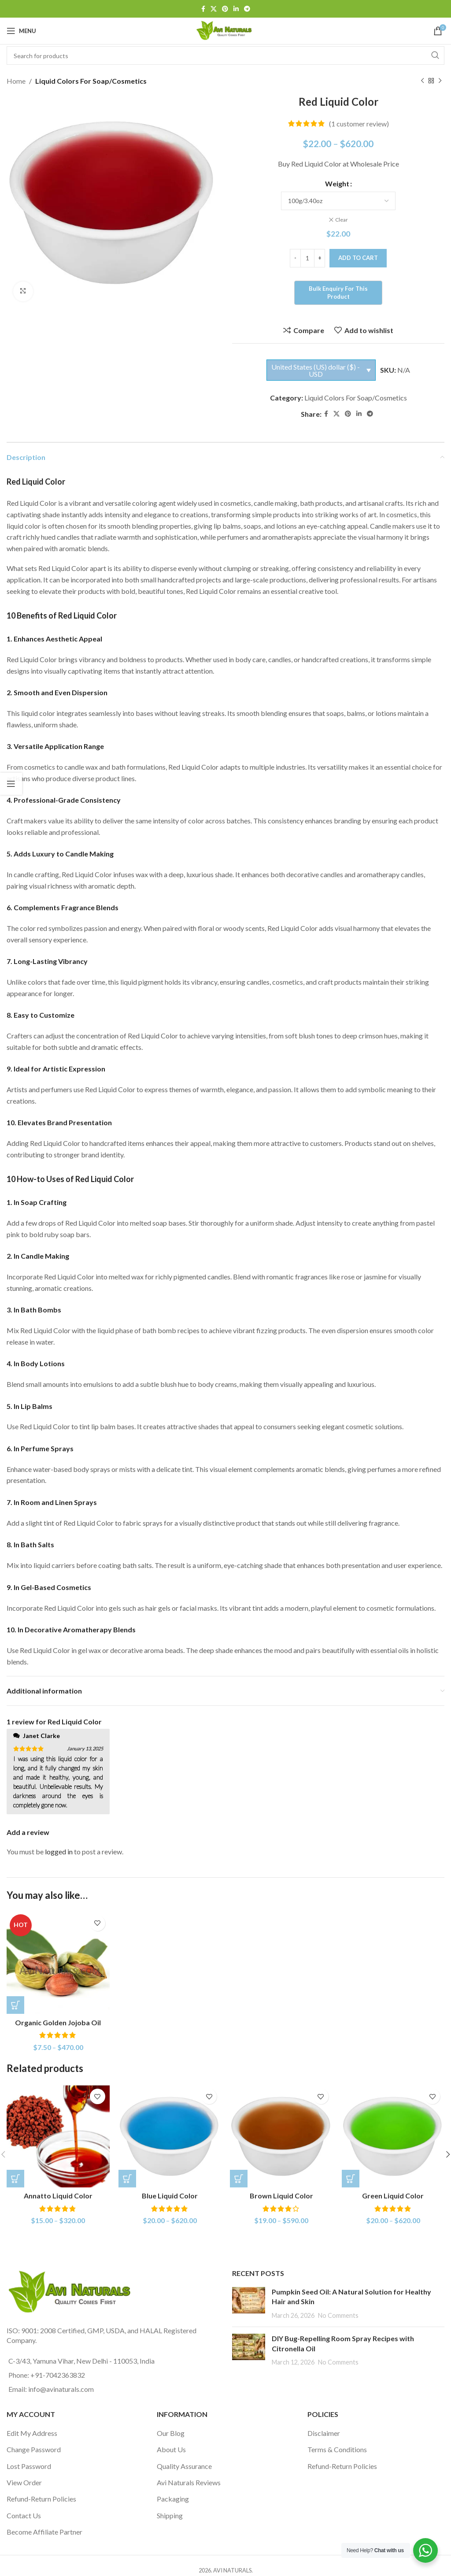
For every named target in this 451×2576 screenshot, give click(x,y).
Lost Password (29, 2465)
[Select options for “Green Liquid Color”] (350, 2177)
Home (16, 81)
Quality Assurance (184, 2465)
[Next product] (440, 81)
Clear (341, 219)
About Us (171, 2448)
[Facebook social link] (203, 9)
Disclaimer (323, 2432)
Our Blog (171, 2432)
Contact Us (24, 2514)
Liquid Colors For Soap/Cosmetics (91, 81)
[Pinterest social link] (225, 9)
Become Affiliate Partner (44, 2531)
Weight (337, 183)
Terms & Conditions (337, 2448)
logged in (59, 1850)
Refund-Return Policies (41, 2498)
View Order (24, 2481)
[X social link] (213, 9)
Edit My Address (32, 2432)
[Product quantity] (307, 257)
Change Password (34, 2448)
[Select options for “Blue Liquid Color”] (127, 2177)
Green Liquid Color (393, 2195)
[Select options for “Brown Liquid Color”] (239, 2177)
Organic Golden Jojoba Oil (58, 2021)
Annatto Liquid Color (58, 2195)
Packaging (173, 2498)
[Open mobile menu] (21, 31)
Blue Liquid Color (170, 2195)
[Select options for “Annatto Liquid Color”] (15, 2177)
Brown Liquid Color (281, 2195)
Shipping (170, 2514)
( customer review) (359, 123)
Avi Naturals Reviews (189, 2481)
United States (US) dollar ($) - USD (315, 369)
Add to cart (358, 256)
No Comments (338, 2314)
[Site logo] (225, 30)
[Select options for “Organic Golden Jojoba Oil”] (15, 2004)
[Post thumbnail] (248, 2302)
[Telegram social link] (247, 9)
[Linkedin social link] (236, 9)
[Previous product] (422, 81)
